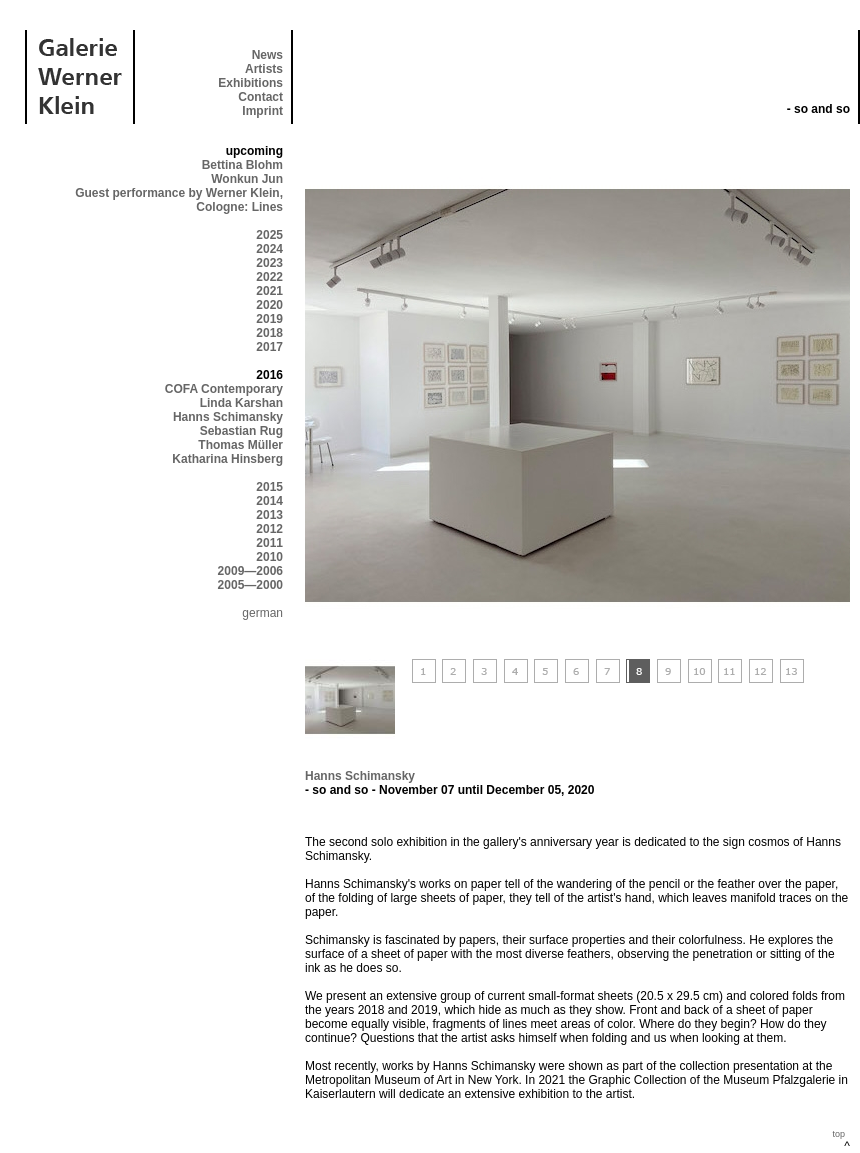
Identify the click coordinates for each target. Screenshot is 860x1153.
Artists (264, 69)
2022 (269, 277)
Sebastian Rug (241, 431)
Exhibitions (250, 83)
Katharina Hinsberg (227, 459)
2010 (269, 557)
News (267, 55)
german (262, 613)
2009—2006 (250, 571)
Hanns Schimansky (228, 417)
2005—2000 (250, 585)
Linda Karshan (241, 403)
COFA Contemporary (224, 389)
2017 (269, 347)
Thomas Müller (240, 445)
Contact (260, 97)
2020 (269, 305)
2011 (269, 543)
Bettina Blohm (242, 165)
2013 (269, 515)
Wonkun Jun (247, 179)
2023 (269, 263)
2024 (269, 249)
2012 (269, 529)
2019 (269, 319)
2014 (269, 501)
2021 (269, 291)
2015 (269, 487)
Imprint (262, 111)
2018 (269, 333)
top (838, 1134)
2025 (269, 235)
